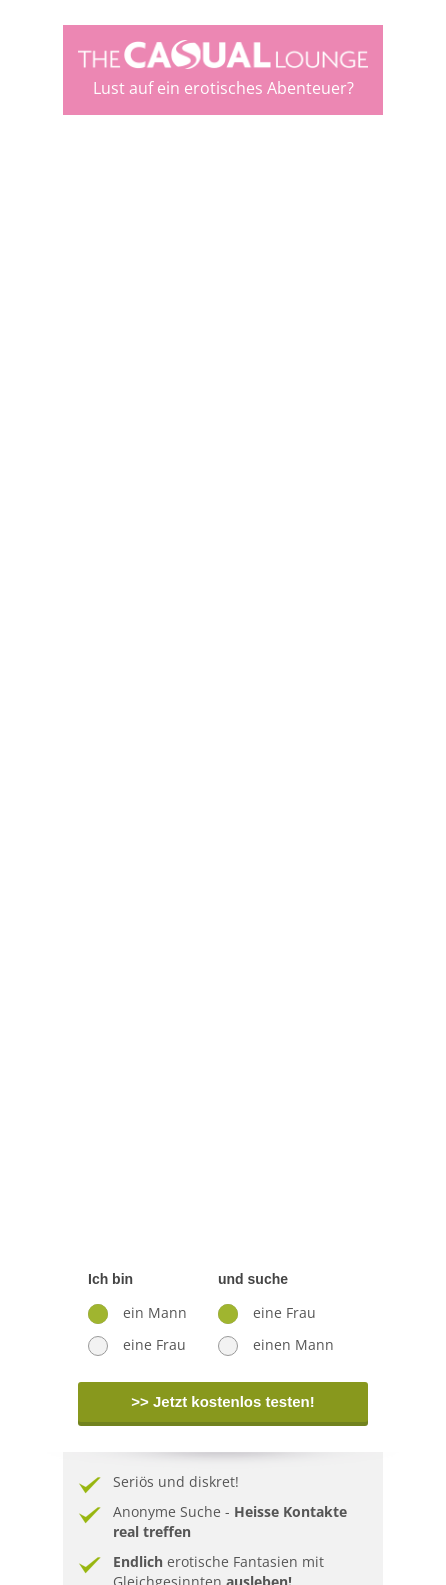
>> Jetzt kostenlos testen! (222, 1401)
